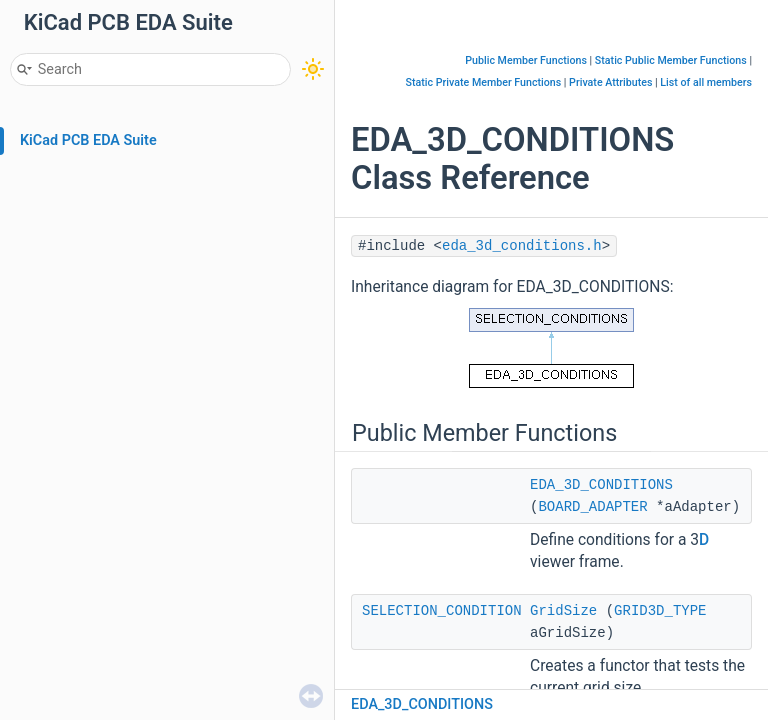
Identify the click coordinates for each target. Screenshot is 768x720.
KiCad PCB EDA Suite (88, 140)
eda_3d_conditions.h (522, 246)
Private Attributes (610, 82)
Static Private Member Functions (484, 82)
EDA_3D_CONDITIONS (601, 485)
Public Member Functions (526, 60)
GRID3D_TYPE (660, 611)
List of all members (706, 82)
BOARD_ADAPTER (592, 507)
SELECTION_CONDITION (442, 611)
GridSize (563, 611)
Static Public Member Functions (671, 60)
